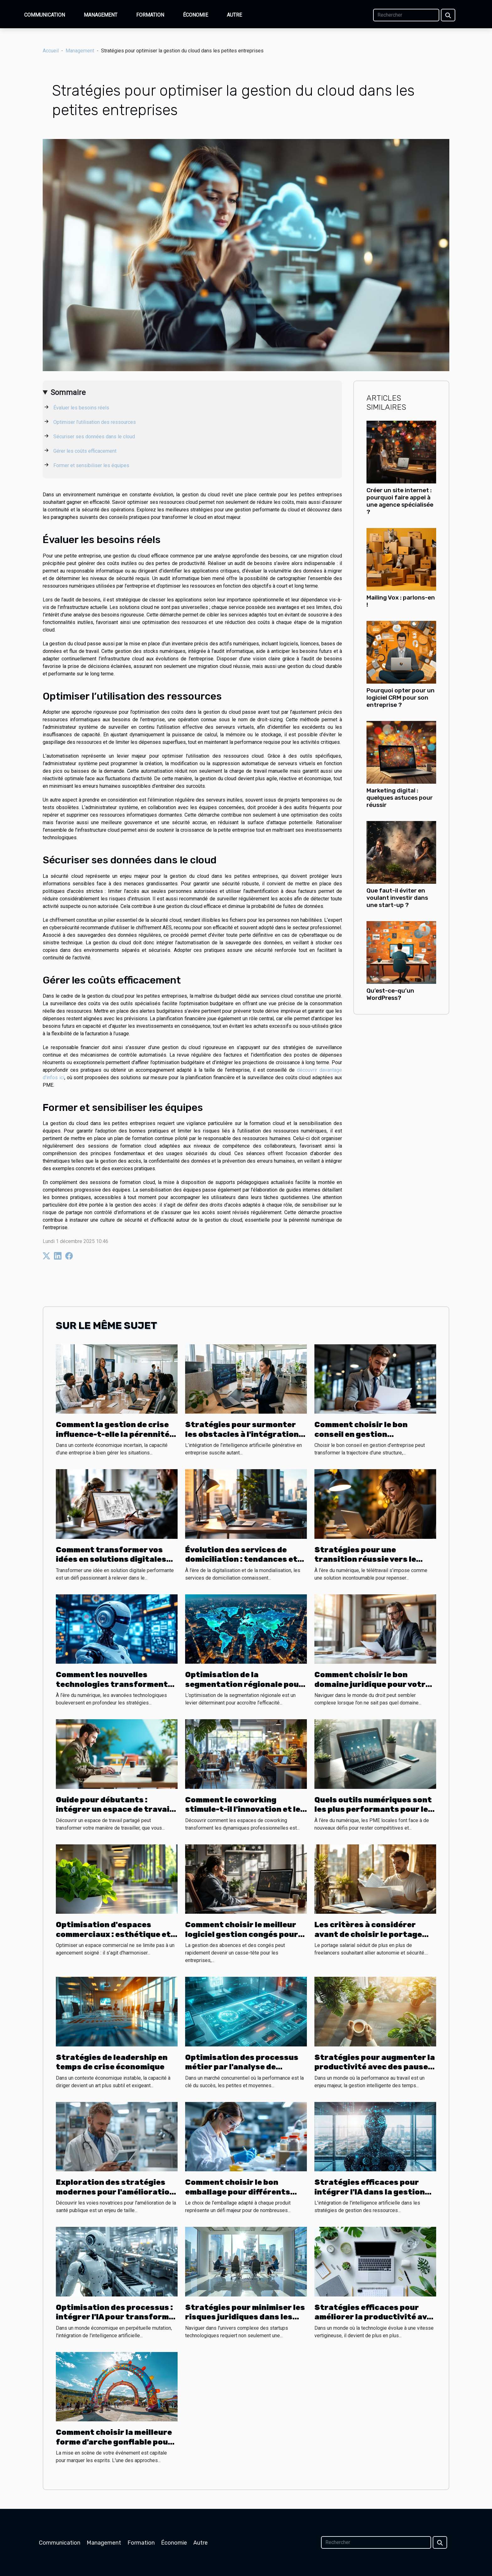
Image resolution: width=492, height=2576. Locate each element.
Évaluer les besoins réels (81, 408)
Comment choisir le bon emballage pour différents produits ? (237, 2192)
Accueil (51, 51)
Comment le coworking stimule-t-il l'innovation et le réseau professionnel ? (242, 1809)
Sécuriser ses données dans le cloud (94, 437)
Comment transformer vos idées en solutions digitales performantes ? (111, 1559)
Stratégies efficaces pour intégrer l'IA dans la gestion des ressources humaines (369, 2192)
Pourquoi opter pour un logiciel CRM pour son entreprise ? (400, 697)
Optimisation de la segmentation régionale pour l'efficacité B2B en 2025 (244, 1684)
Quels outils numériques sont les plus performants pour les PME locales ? (373, 1809)
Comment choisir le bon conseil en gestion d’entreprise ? (361, 1434)
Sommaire (68, 392)
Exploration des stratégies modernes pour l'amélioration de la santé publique (115, 2192)
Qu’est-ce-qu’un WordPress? (390, 994)
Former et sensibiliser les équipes (91, 465)
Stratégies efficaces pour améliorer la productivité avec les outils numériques (375, 2317)
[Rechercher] (406, 15)
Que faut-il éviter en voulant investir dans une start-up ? (397, 898)
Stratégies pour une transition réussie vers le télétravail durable (365, 1559)
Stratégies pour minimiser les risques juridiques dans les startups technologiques (245, 2317)
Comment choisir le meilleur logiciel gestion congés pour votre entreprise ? (241, 1934)
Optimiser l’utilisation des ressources (94, 422)
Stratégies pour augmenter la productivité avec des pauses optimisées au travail (374, 2067)
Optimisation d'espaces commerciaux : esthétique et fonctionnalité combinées (113, 1934)
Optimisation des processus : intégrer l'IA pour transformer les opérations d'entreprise (117, 2317)
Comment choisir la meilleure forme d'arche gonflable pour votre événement (114, 2442)
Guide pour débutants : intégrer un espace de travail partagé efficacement (114, 1809)
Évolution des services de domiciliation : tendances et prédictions (241, 1559)
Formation (150, 15)
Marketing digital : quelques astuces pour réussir (399, 797)
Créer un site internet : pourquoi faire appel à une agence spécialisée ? (399, 501)
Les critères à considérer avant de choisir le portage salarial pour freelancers (368, 1934)
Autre (234, 15)
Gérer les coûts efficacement (84, 451)
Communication (44, 15)
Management (100, 15)
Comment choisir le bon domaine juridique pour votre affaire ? (372, 1684)
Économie (195, 15)
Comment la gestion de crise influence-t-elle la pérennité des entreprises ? (112, 1434)
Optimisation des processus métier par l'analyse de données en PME (241, 2067)
